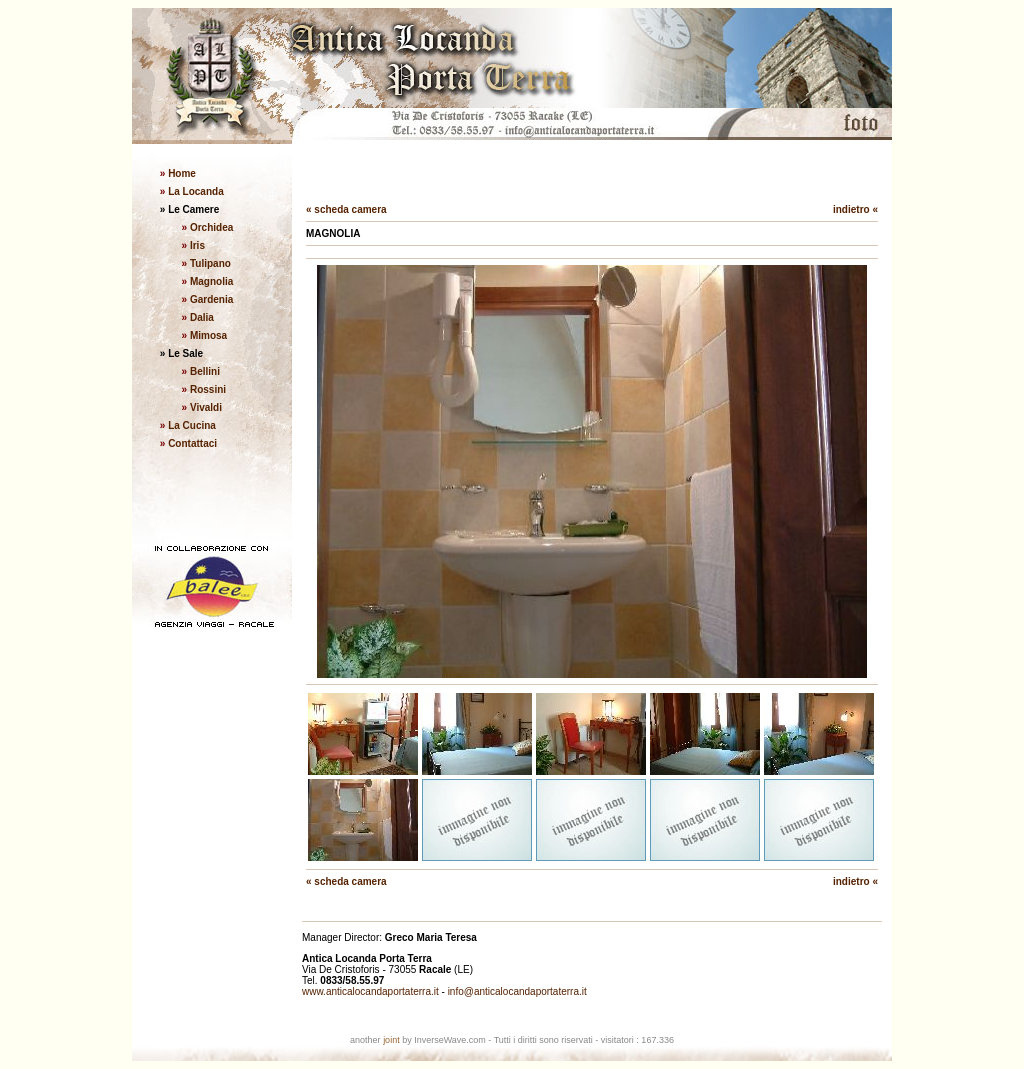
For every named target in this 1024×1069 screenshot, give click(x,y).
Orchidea (211, 227)
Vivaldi (206, 407)
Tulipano (210, 263)
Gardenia (211, 299)
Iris (197, 245)
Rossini (208, 389)
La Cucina (192, 425)
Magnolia (211, 281)
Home (180, 173)
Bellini (205, 371)
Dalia (202, 317)
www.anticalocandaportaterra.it (370, 991)
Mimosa (208, 335)
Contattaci (192, 443)
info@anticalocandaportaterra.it (517, 991)
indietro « (855, 209)
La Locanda (194, 191)
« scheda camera (346, 209)
